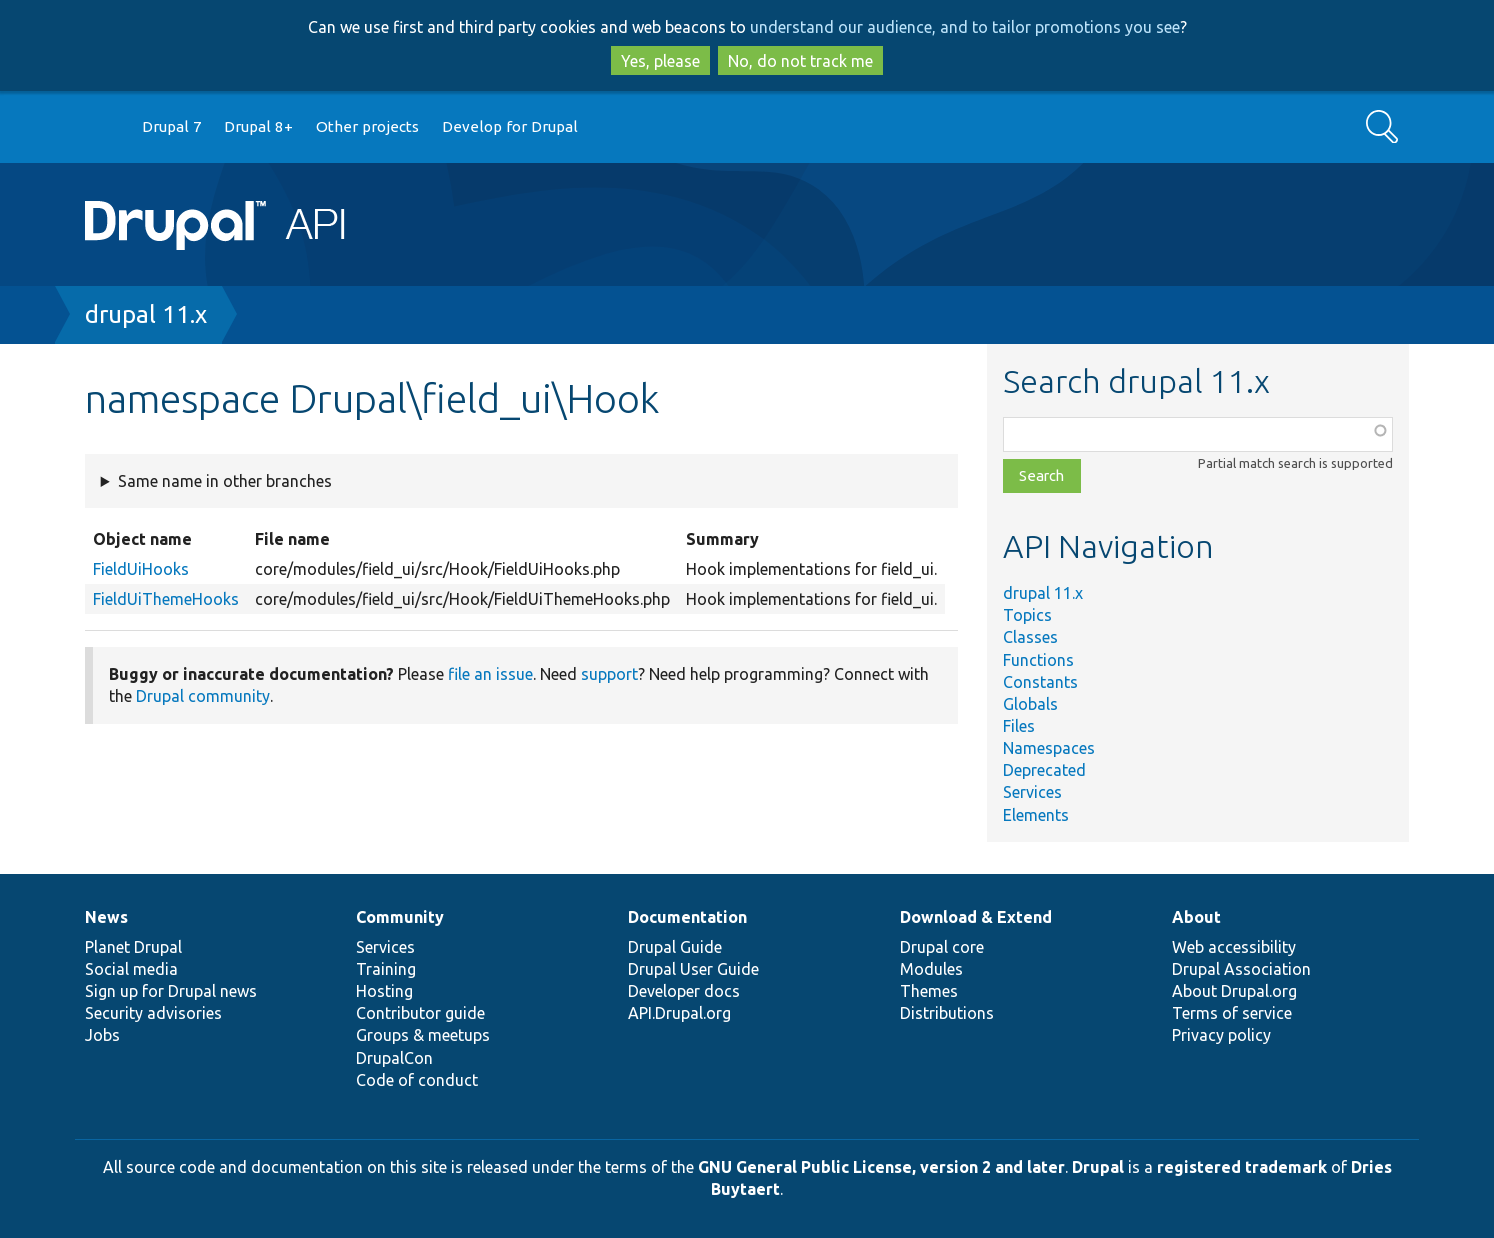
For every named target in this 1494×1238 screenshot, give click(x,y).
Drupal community (203, 696)
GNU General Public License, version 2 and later (881, 1167)
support (609, 674)
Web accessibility (1234, 947)
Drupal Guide (675, 947)
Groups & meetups (423, 1035)
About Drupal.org (1234, 991)
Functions (1038, 660)
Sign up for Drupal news (171, 991)
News (106, 917)
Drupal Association (1241, 969)
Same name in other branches (225, 481)
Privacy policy (1221, 1035)
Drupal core (942, 947)
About (1196, 917)
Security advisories (153, 1013)
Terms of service (1232, 1013)
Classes (1030, 637)
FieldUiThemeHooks (166, 599)
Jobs (102, 1035)
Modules (931, 969)
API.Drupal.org (679, 1013)
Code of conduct (417, 1080)
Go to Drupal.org (104, 127)
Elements (1036, 815)
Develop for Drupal (510, 126)
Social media (131, 969)
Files (1019, 726)
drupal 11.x (146, 314)
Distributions (947, 1013)
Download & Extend (976, 917)
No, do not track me (800, 61)
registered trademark (1242, 1167)
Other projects (367, 126)
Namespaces (1049, 748)
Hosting (384, 991)
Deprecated (1044, 770)
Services (1032, 792)
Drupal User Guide (693, 969)
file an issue (490, 674)
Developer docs (684, 991)
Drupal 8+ (258, 126)
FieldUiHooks (141, 569)
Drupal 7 (172, 126)
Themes (929, 991)
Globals (1030, 704)
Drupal (1098, 1167)
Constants (1040, 682)
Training (386, 969)
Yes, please (660, 61)
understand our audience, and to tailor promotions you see (965, 27)
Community (400, 917)
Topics (1027, 615)
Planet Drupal (133, 947)
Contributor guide (420, 1013)
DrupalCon (394, 1058)
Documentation (687, 917)
